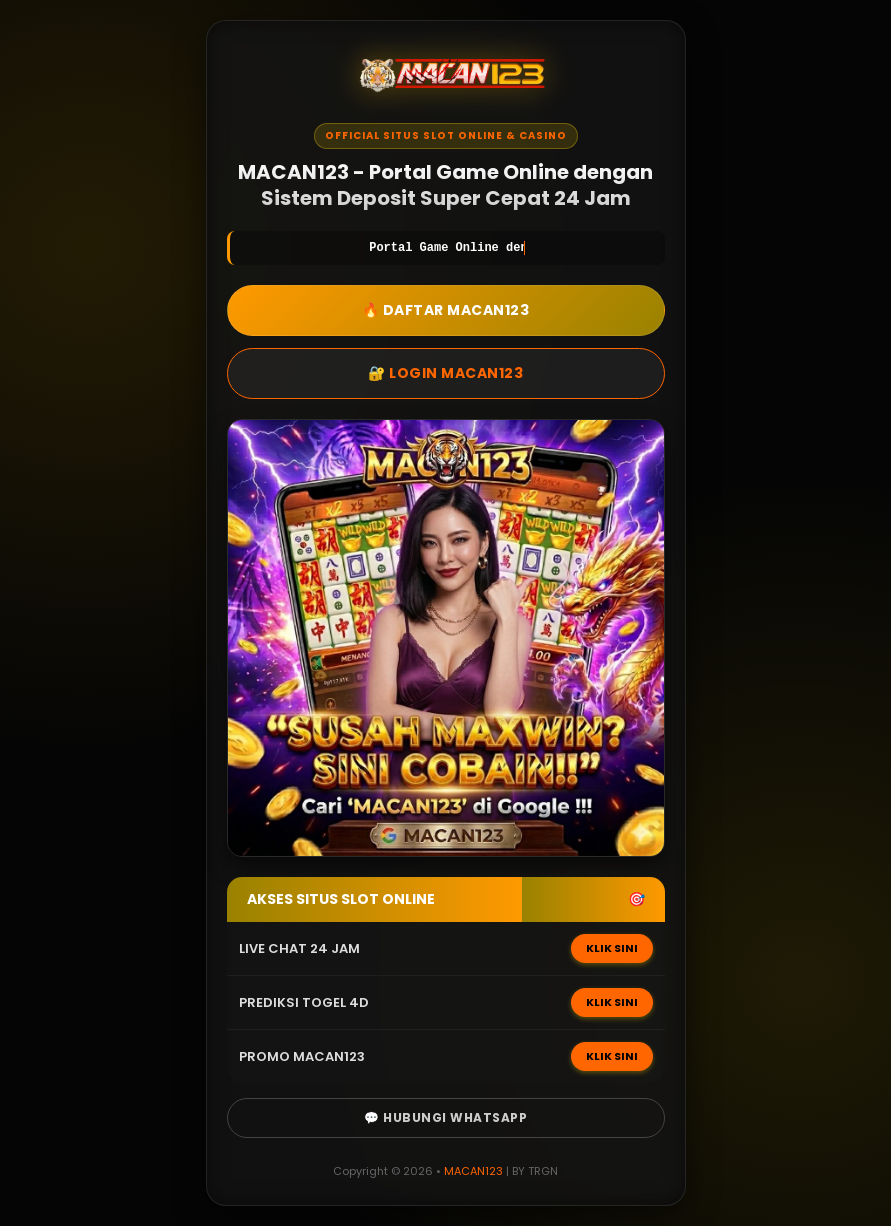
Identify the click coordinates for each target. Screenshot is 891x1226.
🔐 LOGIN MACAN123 (445, 373)
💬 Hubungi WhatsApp (445, 1117)
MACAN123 (473, 1171)
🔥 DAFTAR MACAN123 (446, 310)
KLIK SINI (612, 948)
